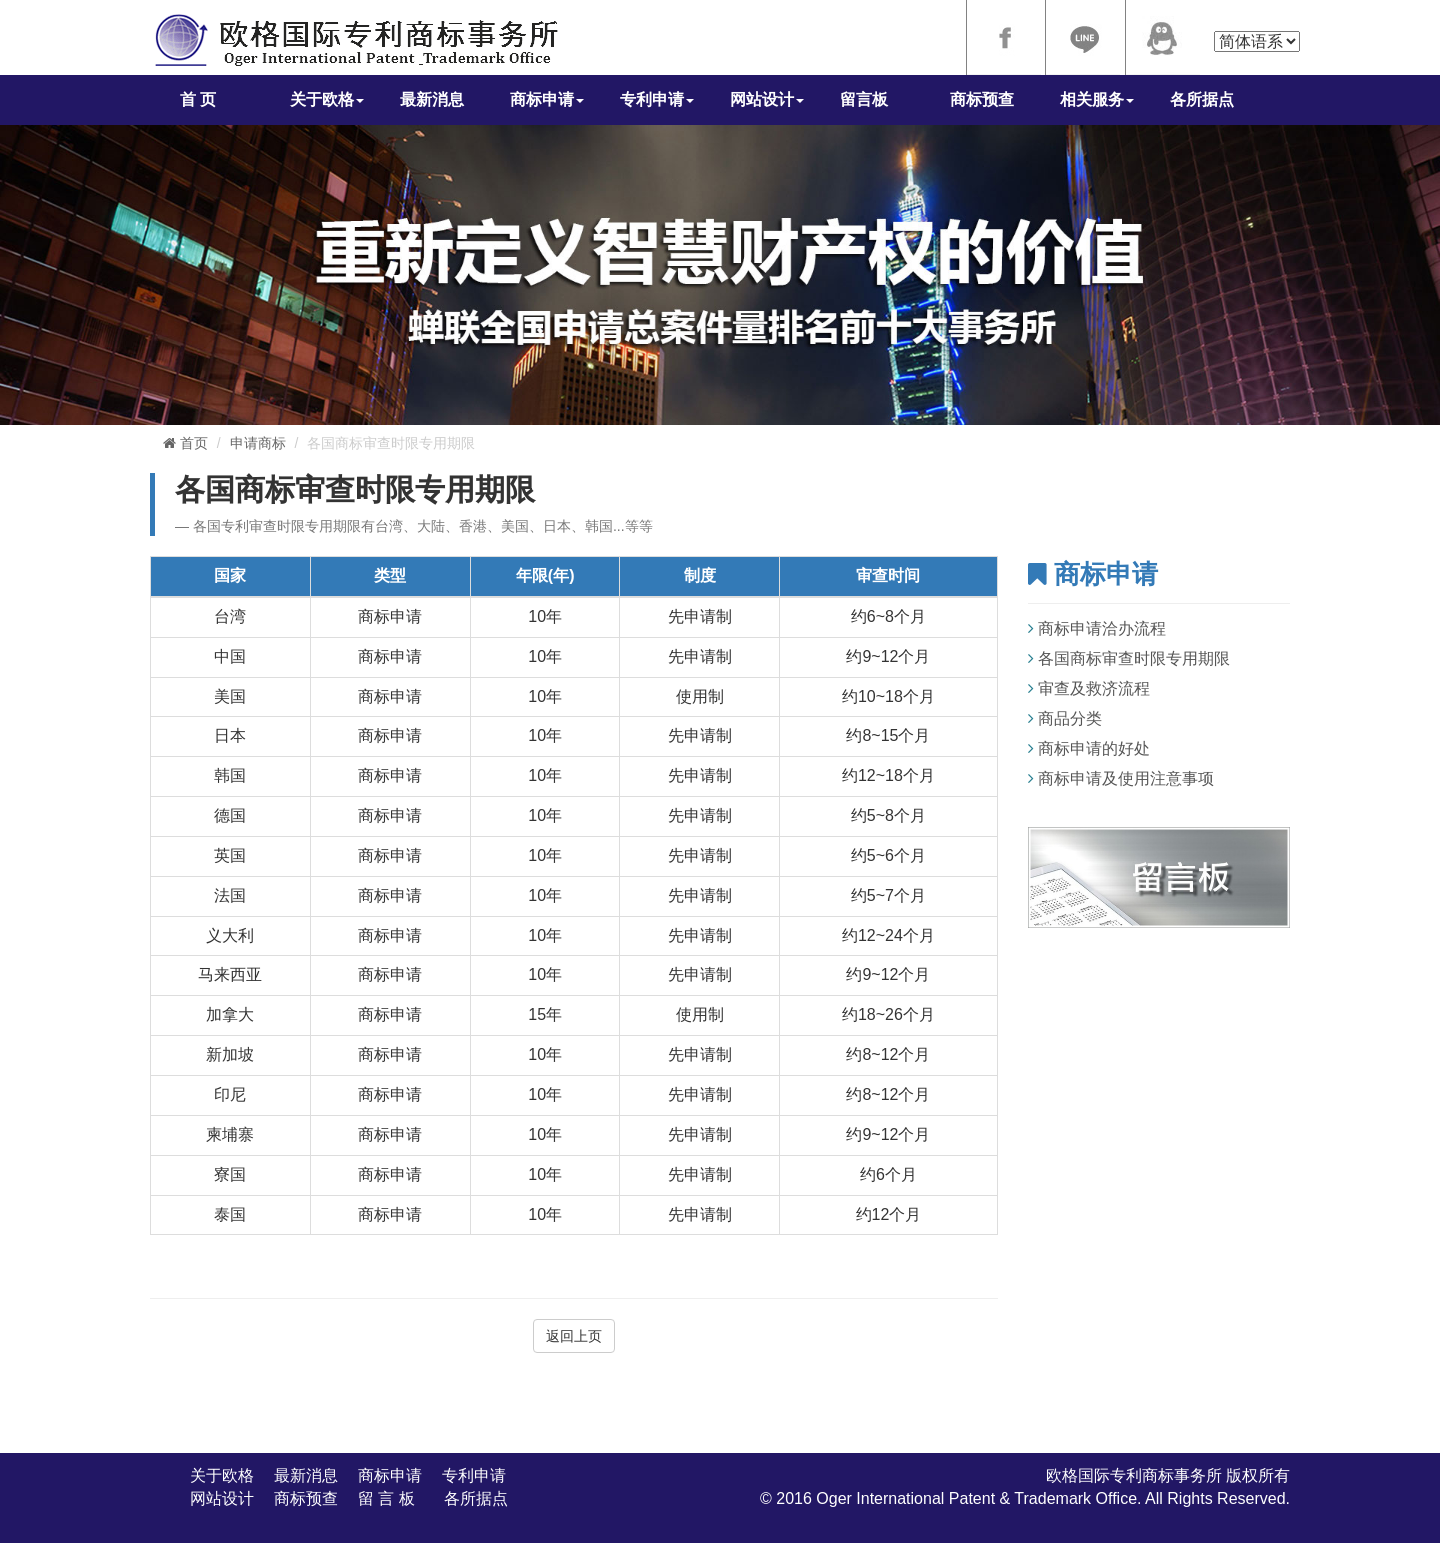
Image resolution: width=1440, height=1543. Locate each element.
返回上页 (574, 1336)
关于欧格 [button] (327, 99)
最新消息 (432, 99)
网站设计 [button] (767, 99)
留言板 (864, 99)
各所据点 (1202, 99)
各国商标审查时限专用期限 (1134, 658)
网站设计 (222, 1498)
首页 (185, 443)
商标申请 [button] (547, 99)
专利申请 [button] (657, 99)
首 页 (198, 99)
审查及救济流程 (1094, 688)
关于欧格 (222, 1475)
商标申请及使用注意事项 (1126, 778)
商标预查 (982, 99)
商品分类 (1070, 718)
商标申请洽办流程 (1102, 628)
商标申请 (390, 1475)
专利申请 (474, 1475)
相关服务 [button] (1097, 99)
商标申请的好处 (1094, 748)
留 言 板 (391, 1498)
